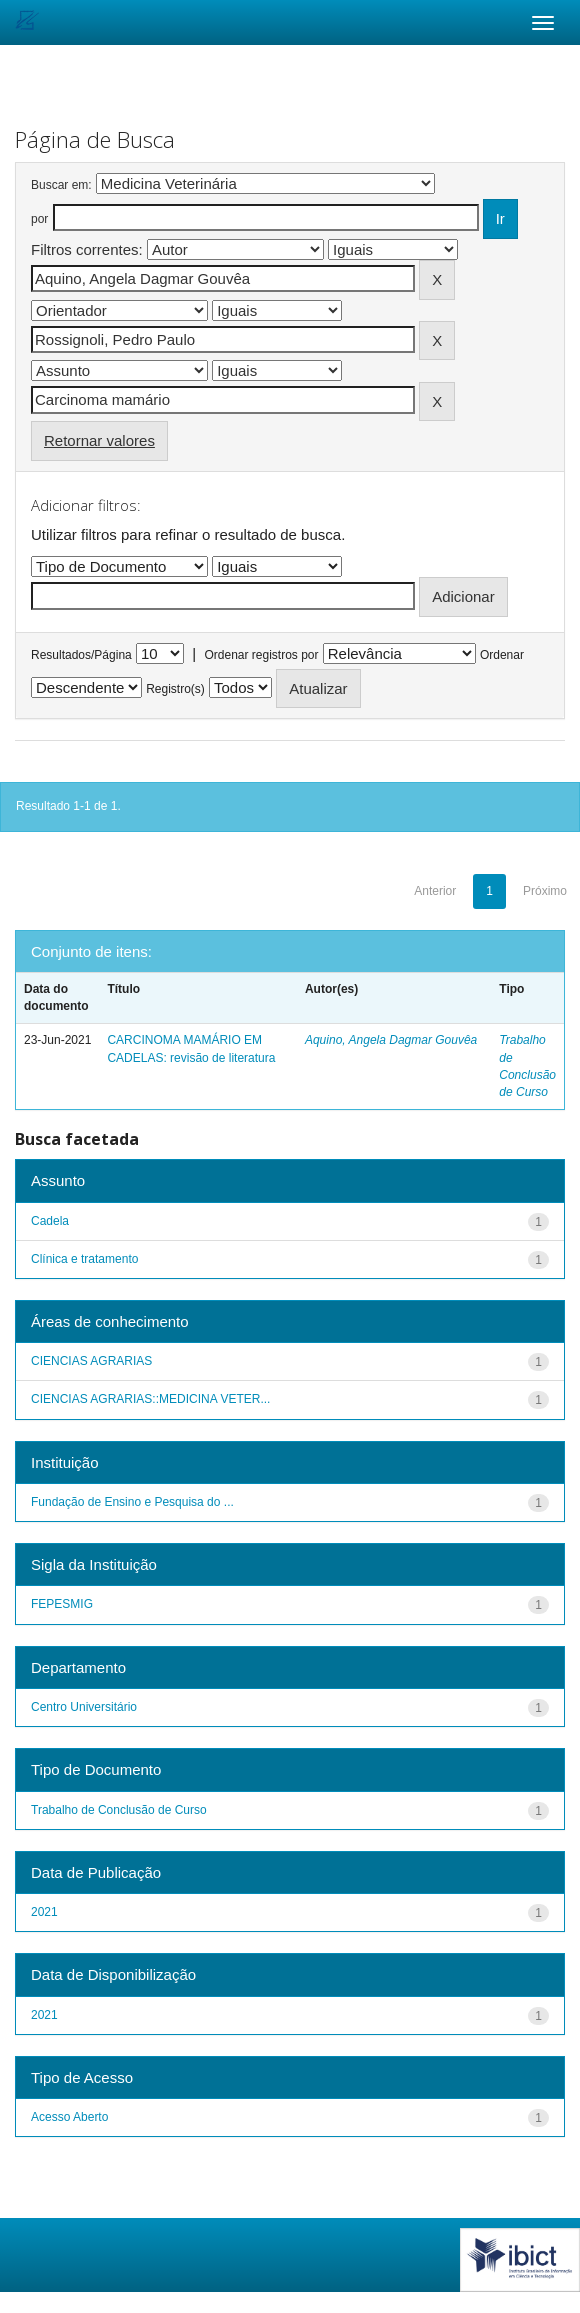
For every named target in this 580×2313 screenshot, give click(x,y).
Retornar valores (99, 440)
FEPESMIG (62, 1604)
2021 (44, 1912)
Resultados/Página (81, 655)
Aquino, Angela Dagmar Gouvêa (391, 1040)
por (39, 219)
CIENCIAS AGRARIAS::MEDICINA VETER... (150, 1399)
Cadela (50, 1221)
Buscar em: (61, 185)
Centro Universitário (84, 1707)
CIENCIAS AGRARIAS (91, 1361)
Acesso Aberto (69, 2117)
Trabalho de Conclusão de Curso (119, 1810)
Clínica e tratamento (84, 1259)
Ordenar (502, 655)
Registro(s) (175, 689)
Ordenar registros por (261, 655)
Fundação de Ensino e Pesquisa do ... (132, 1502)
